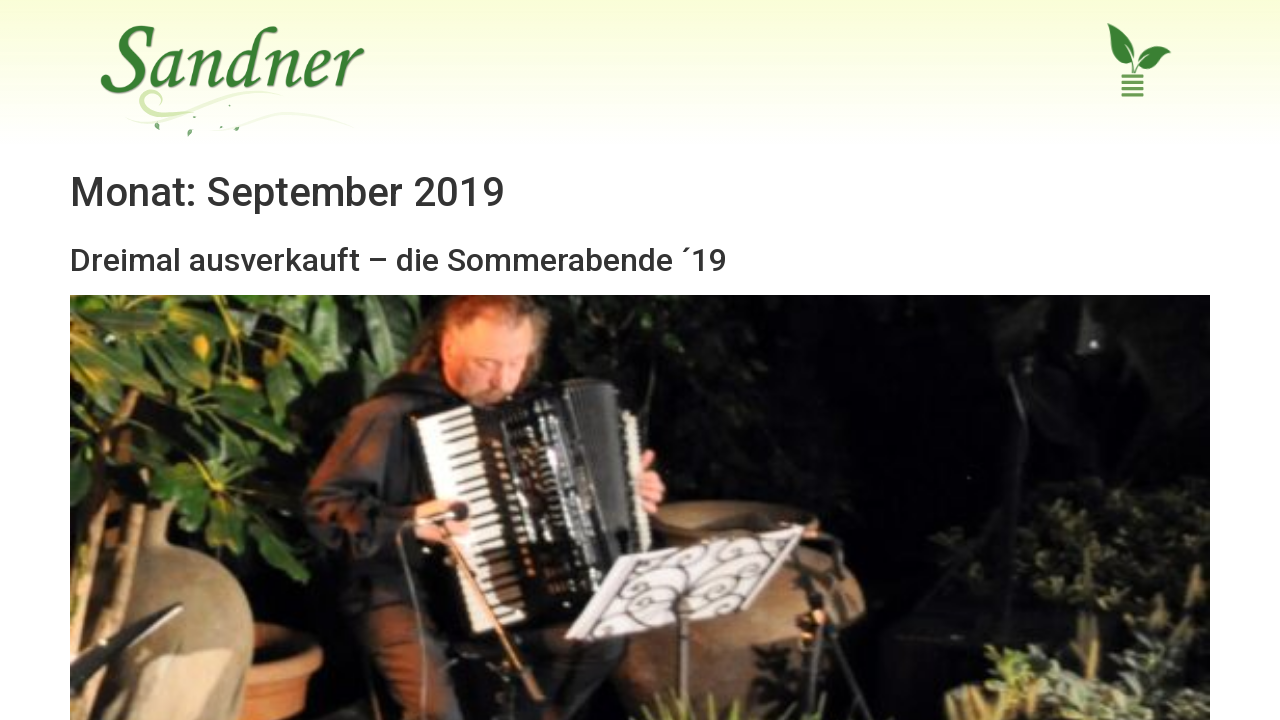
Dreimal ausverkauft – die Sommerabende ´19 (398, 214)
